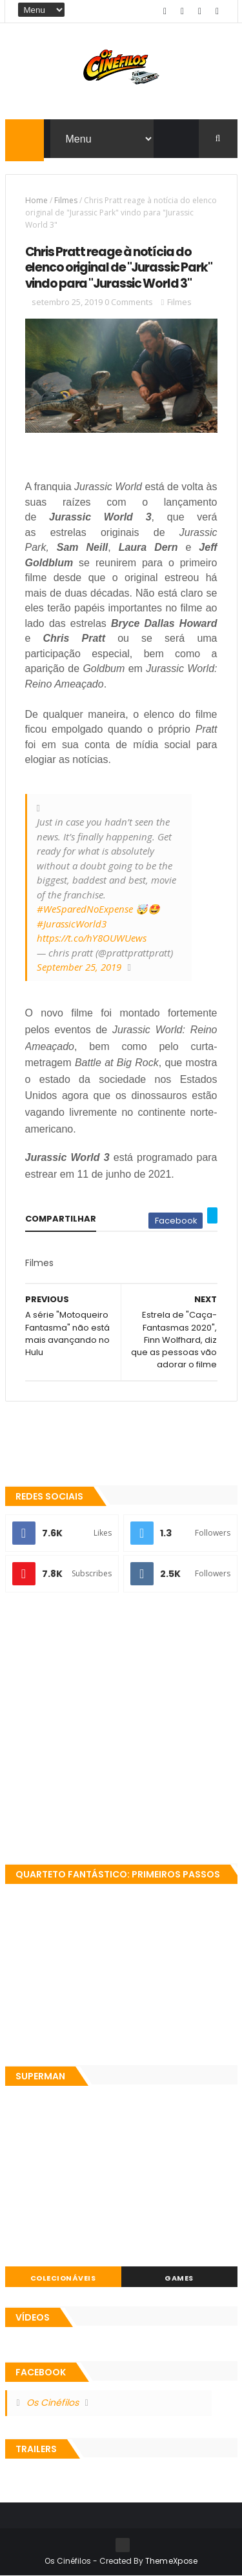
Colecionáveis (63, 2278)
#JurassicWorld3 (71, 923)
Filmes (65, 200)
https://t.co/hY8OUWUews (91, 937)
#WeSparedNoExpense (85, 908)
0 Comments (129, 302)
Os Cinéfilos (52, 2402)
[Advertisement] (121, 1729)
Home (36, 200)
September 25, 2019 (79, 966)
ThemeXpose (171, 2560)
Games (179, 2278)
